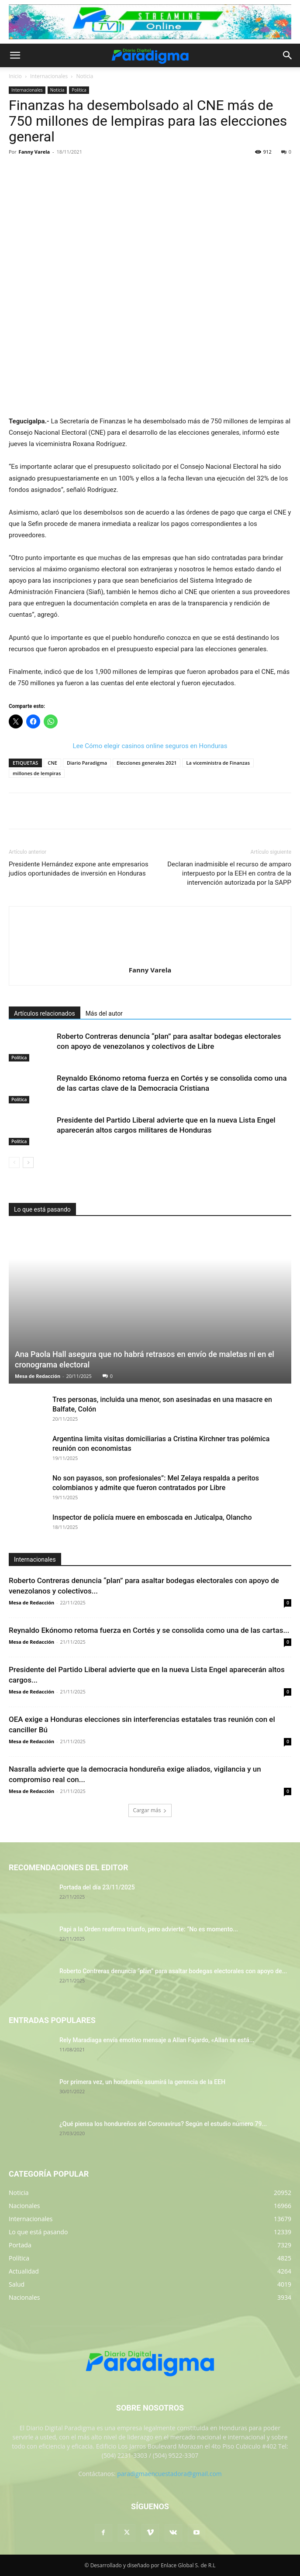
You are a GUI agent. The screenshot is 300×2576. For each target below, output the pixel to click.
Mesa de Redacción (37, 1376)
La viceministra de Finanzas (218, 762)
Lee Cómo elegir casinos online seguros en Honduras (150, 746)
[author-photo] (150, 957)
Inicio (15, 76)
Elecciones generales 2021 (146, 762)
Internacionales (49, 76)
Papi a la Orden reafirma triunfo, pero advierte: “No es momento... (148, 1929)
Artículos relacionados (44, 1013)
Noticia (84, 76)
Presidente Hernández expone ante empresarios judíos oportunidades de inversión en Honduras (78, 868)
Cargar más (150, 1810)
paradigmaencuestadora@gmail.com (169, 2474)
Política (79, 90)
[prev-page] (14, 1162)
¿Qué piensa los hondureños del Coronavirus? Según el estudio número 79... (163, 2123)
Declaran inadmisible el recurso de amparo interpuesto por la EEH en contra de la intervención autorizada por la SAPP (229, 873)
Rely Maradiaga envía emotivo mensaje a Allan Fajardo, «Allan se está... (156, 2040)
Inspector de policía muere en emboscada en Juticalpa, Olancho (152, 1517)
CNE (52, 762)
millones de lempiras (37, 773)
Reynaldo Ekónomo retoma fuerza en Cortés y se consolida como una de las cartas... (149, 1630)
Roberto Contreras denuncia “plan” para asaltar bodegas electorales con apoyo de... (173, 1971)
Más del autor (104, 1013)
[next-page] (28, 1162)
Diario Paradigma (87, 762)
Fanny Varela (34, 151)
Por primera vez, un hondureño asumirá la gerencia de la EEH (142, 2081)
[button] (15, 55)
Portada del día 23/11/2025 (97, 1887)
